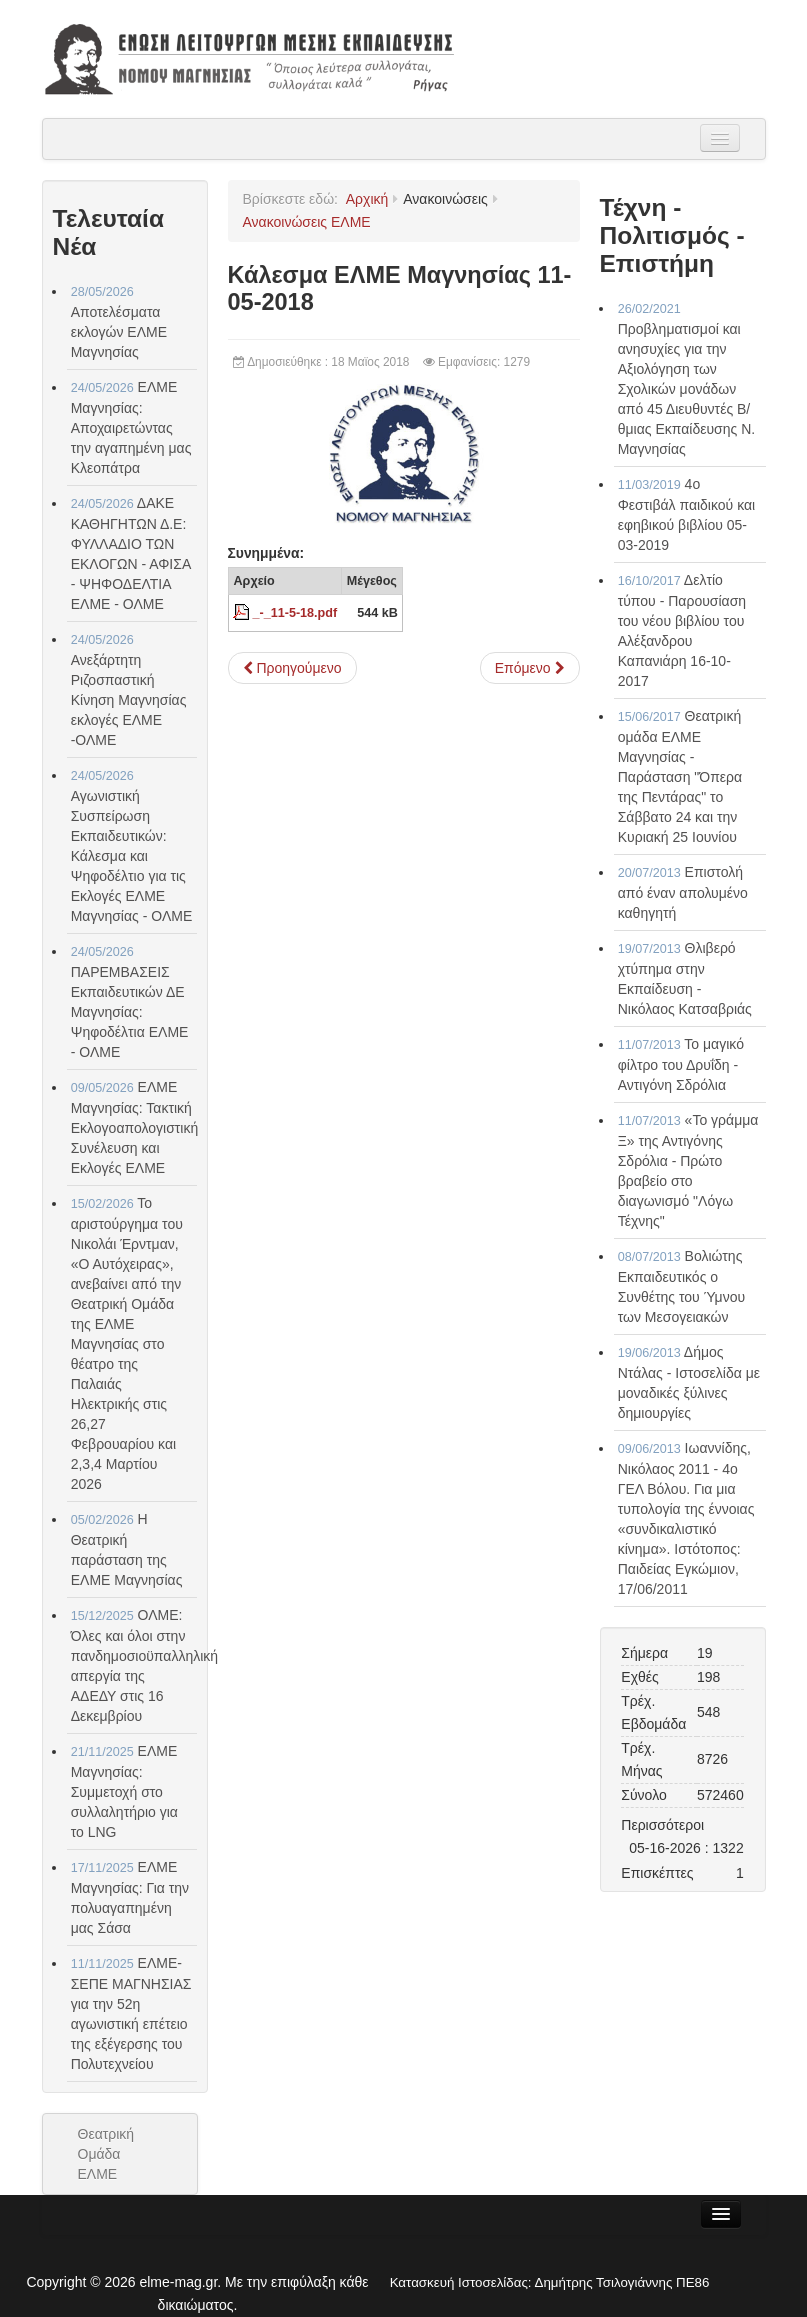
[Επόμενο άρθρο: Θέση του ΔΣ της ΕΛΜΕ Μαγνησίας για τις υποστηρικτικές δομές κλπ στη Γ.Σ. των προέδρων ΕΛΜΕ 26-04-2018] (530, 668)
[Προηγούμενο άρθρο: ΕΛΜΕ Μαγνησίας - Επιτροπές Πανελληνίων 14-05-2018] (292, 668)
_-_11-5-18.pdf (295, 613)
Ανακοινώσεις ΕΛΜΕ (307, 222)
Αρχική (367, 199)
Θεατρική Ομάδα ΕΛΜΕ (106, 2154)
